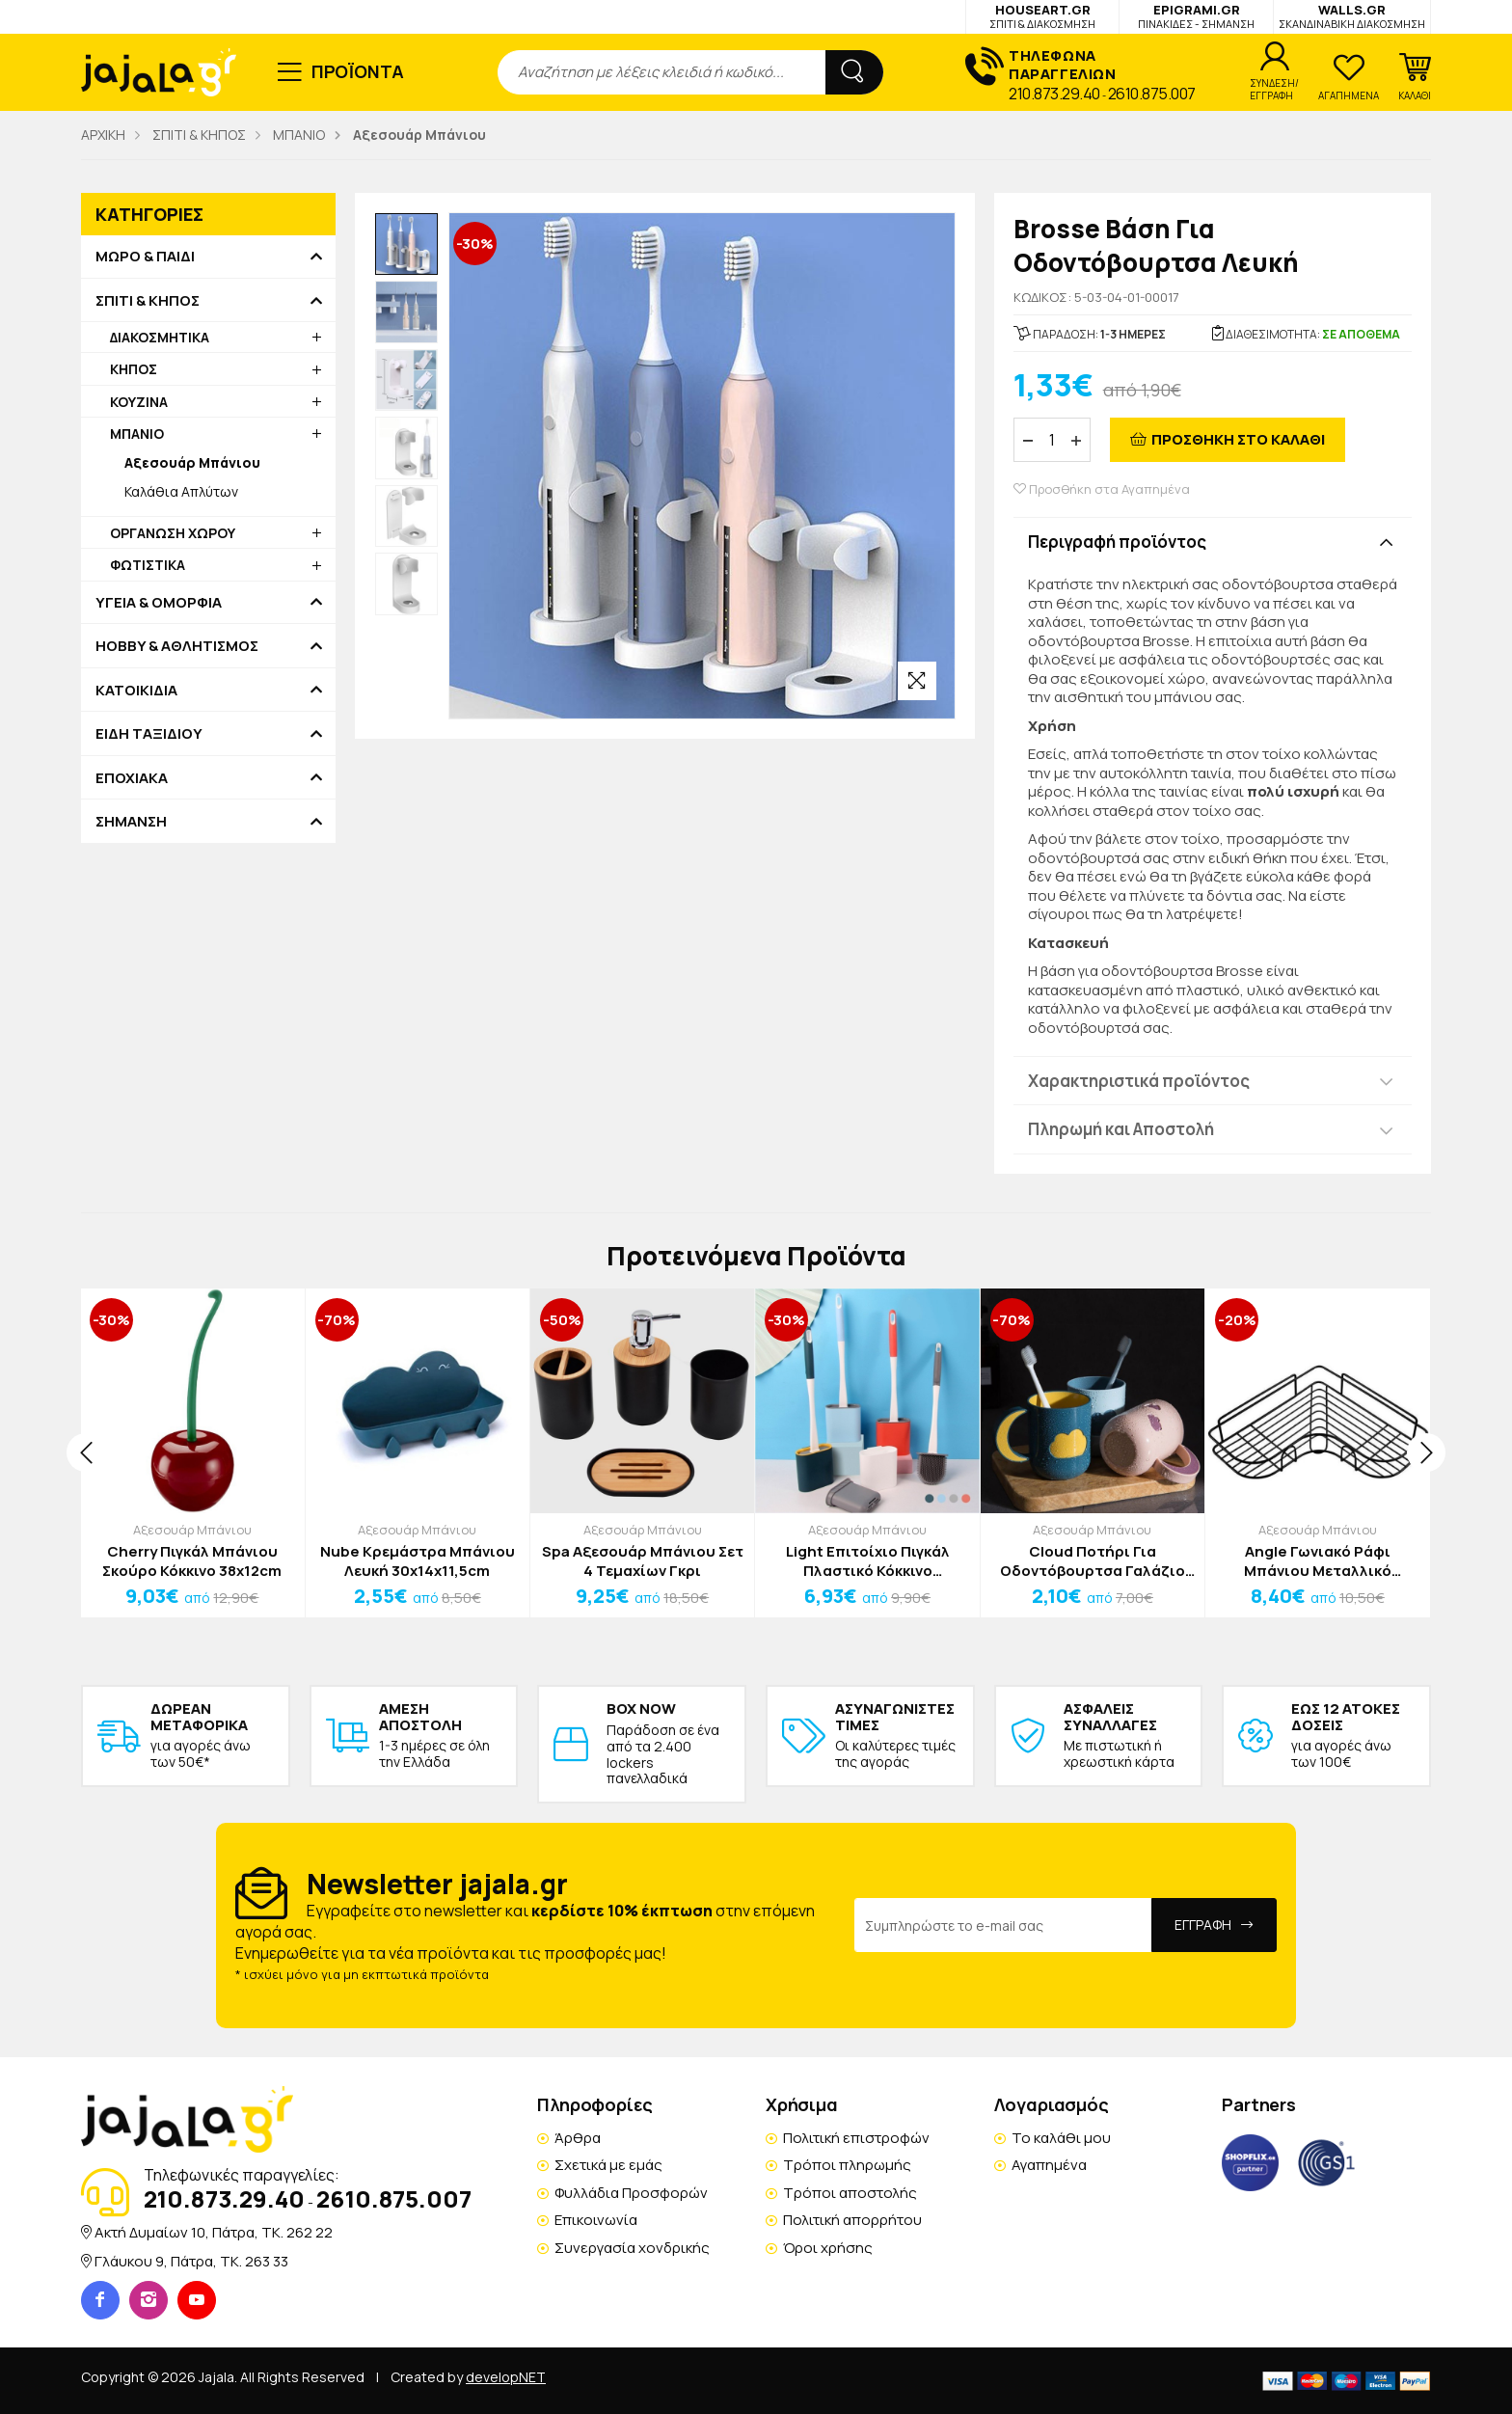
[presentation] (86, 1452)
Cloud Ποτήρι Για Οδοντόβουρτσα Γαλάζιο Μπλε (1092, 1561)
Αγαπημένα (1049, 2165)
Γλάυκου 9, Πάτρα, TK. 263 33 (191, 2261)
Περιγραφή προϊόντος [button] (1117, 541)
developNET (506, 2377)
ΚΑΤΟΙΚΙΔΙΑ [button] (136, 690)
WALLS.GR (1352, 16)
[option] (406, 244)
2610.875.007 (1152, 93)
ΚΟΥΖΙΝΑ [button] (139, 402)
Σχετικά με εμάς (608, 2165)
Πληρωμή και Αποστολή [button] (1121, 1129)
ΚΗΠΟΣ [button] (133, 369)
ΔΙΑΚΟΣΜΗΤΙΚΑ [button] (159, 337)
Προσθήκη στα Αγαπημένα (1101, 489)
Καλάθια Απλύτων (181, 491)
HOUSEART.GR (1042, 16)
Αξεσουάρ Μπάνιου (192, 1529)
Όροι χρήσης (828, 2248)
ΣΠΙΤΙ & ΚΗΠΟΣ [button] (147, 301)
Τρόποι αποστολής (850, 2193)
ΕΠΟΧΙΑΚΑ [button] (131, 778)
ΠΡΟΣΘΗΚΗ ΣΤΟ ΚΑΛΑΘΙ (1238, 439)
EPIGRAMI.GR (1196, 16)
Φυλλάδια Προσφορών (631, 2193)
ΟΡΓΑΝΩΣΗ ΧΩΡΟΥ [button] (172, 533)
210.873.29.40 (1054, 93)
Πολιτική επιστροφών (856, 2138)
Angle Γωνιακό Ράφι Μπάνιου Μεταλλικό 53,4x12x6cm (1317, 1561)
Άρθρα (577, 2138)
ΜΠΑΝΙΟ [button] (137, 433)
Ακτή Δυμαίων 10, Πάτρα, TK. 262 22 (213, 2232)
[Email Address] (1003, 1925)
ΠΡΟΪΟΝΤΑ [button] (358, 71)
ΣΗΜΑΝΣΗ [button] (131, 821)
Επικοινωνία (595, 2220)
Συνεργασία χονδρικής (632, 2248)
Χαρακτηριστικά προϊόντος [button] (1139, 1081)
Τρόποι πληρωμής (847, 2165)
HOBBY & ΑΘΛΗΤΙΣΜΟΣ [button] (176, 646)
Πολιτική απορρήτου (852, 2220)
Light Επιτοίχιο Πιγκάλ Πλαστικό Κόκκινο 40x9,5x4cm (868, 1561)
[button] (1414, 77)
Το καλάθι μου (1061, 2138)
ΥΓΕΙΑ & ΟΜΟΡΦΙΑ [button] (158, 602)
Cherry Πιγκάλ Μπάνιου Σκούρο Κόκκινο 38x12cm (192, 1561)
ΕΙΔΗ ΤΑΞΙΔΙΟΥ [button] (148, 734)
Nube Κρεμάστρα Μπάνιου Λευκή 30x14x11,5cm (417, 1561)
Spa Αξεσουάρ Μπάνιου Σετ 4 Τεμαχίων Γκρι (642, 1561)
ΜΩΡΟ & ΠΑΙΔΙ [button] (145, 256)
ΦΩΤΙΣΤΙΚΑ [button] (147, 565)
